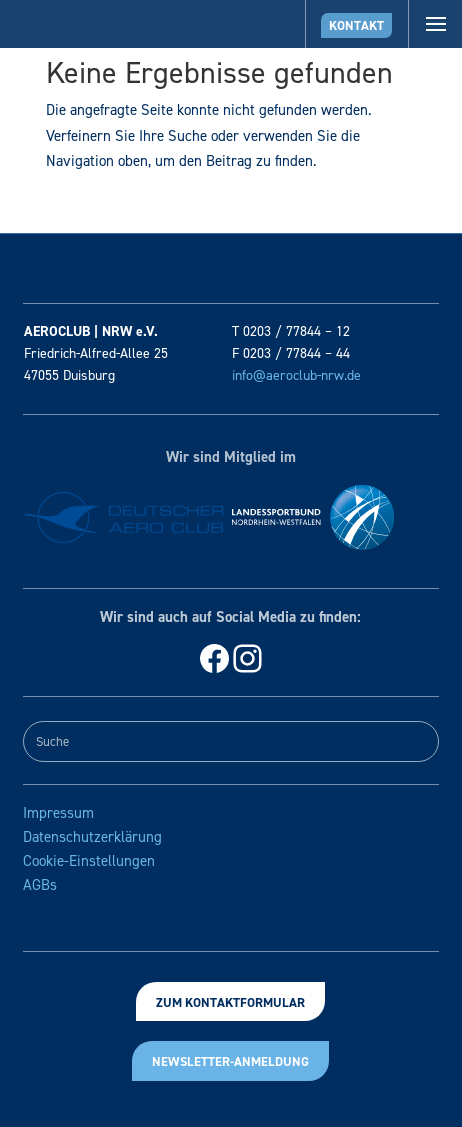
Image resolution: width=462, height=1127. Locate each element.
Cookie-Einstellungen (89, 861)
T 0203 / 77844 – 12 (291, 331)
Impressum (58, 813)
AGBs (40, 885)
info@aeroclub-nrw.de (296, 375)
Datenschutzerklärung (92, 837)
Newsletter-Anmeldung (230, 1061)
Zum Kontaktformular (230, 1002)
